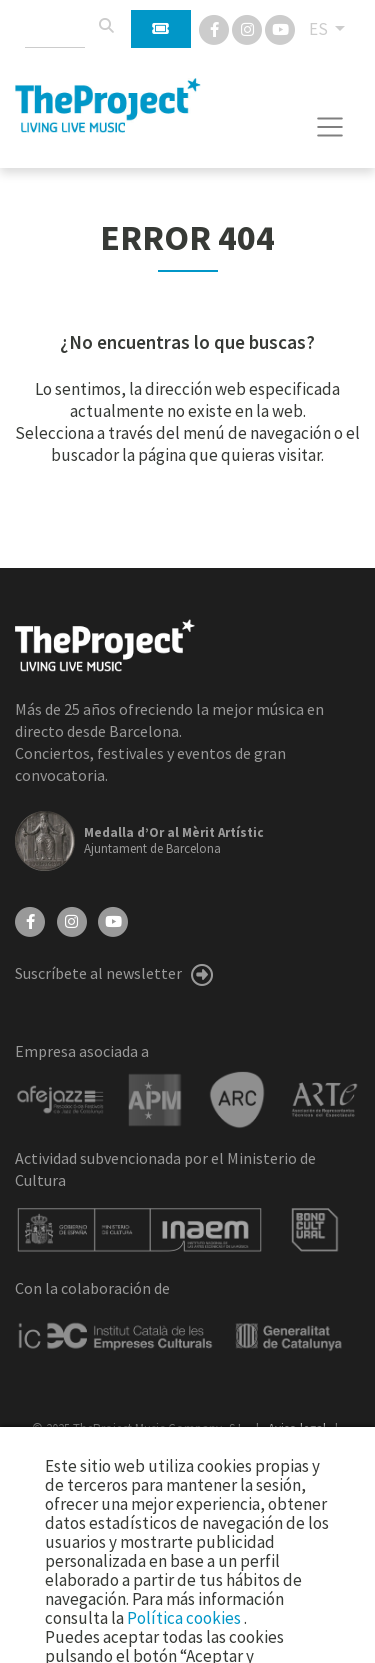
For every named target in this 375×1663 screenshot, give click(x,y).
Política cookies (185, 1618)
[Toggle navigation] (330, 127)
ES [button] (320, 29)
